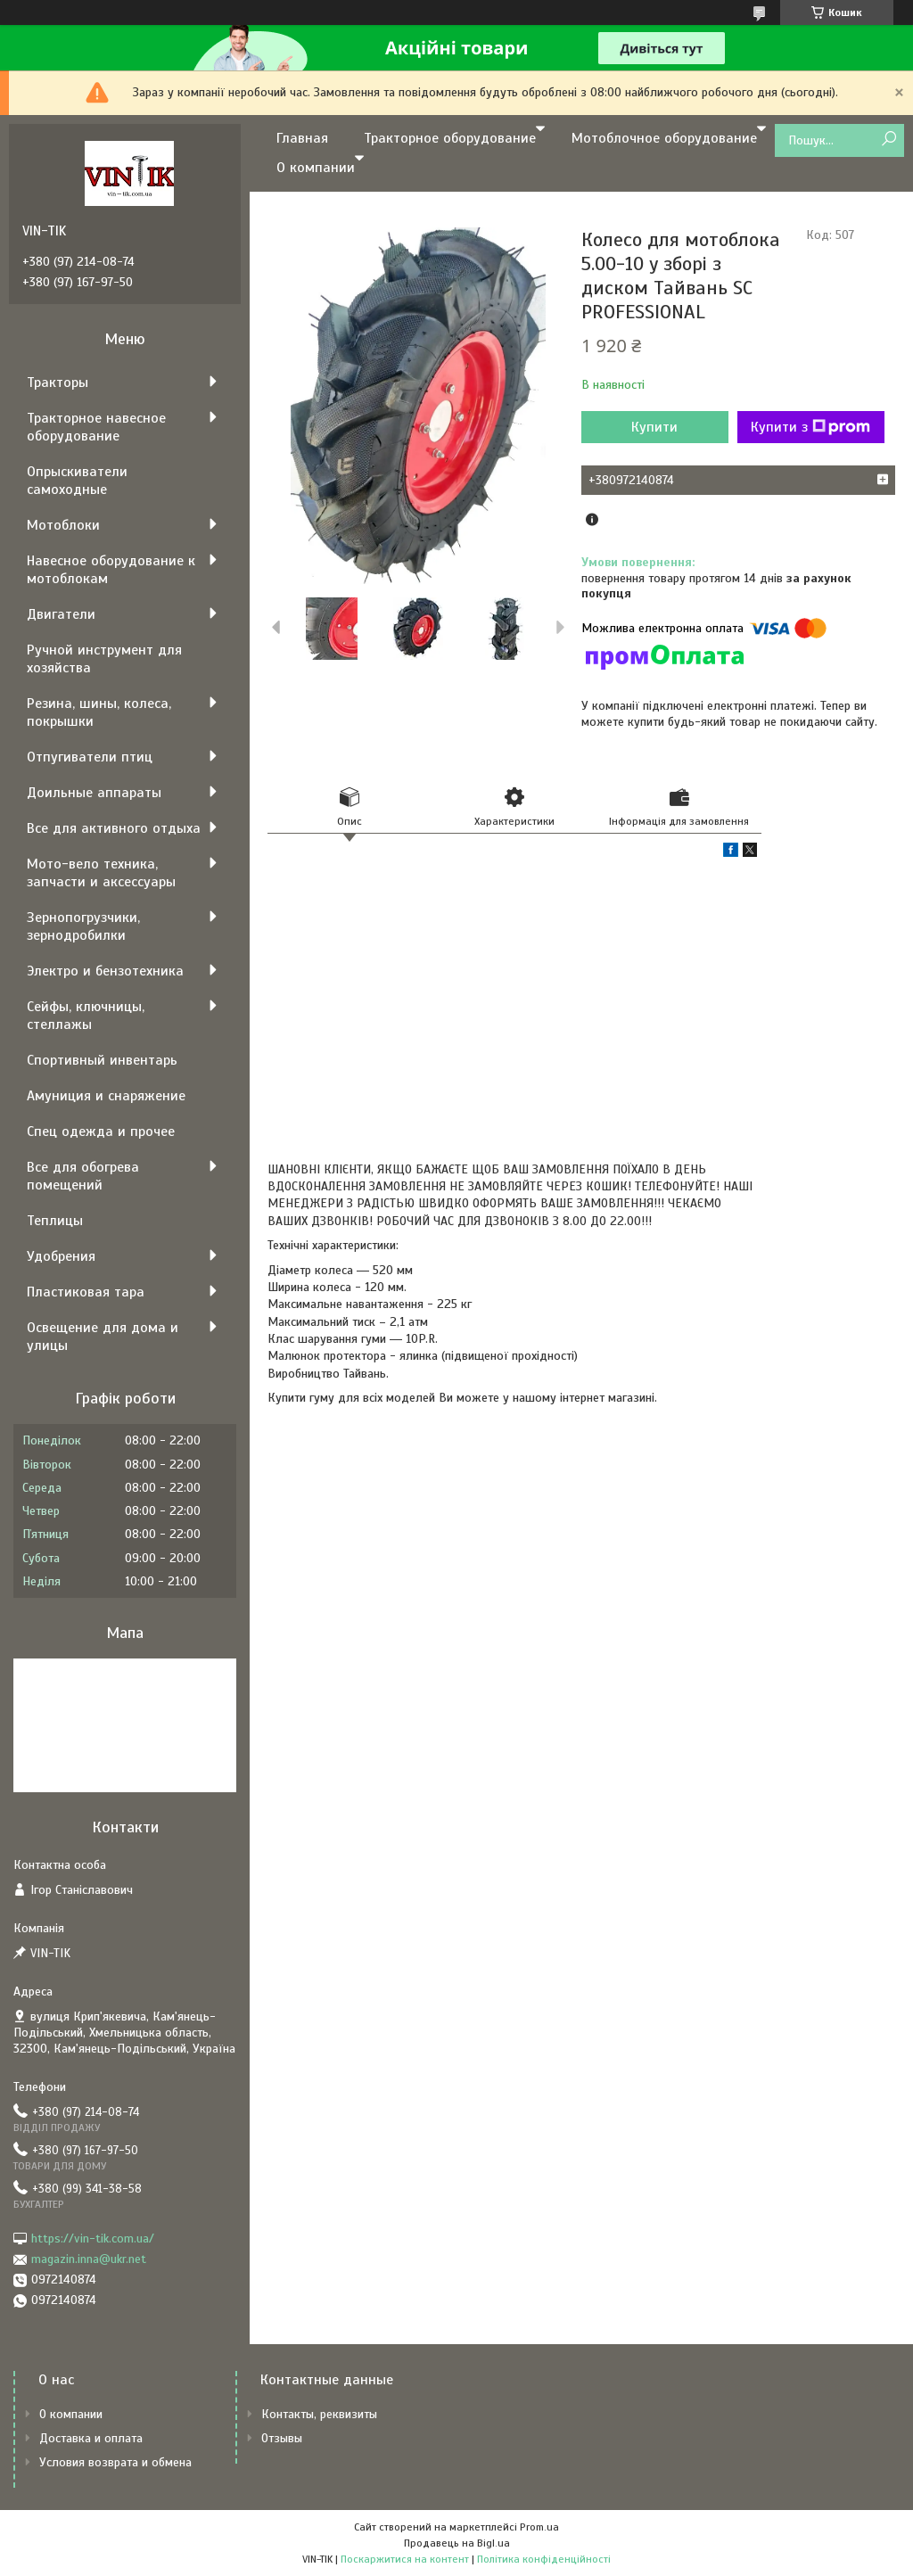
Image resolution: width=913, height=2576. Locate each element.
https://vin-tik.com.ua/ (92, 2238)
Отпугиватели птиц (89, 757)
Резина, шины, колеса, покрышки (99, 712)
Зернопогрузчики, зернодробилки (83, 926)
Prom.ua (539, 2527)
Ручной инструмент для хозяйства (104, 659)
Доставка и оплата (91, 2438)
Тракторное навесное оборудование (96, 427)
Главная (302, 138)
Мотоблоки (63, 525)
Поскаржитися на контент (405, 2559)
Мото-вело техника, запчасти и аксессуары (101, 873)
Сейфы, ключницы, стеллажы (85, 1015)
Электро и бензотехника (105, 971)
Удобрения (61, 1256)
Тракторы (57, 382)
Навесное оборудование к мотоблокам (111, 570)
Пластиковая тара (85, 1292)
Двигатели (61, 614)
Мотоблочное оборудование (664, 138)
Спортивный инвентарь (102, 1060)
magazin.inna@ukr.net (88, 2259)
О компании (315, 168)
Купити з (810, 427)
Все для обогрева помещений (83, 1176)
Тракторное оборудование (450, 138)
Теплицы (55, 1221)
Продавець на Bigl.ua (457, 2543)
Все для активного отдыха (114, 828)
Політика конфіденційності (544, 2559)
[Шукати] (888, 139)
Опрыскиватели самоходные (77, 480)
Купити (654, 427)
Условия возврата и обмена (115, 2462)
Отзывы (281, 2438)
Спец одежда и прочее (101, 1131)
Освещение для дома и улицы (102, 1336)
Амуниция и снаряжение (106, 1096)
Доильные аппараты (94, 793)
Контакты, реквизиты (319, 2414)
